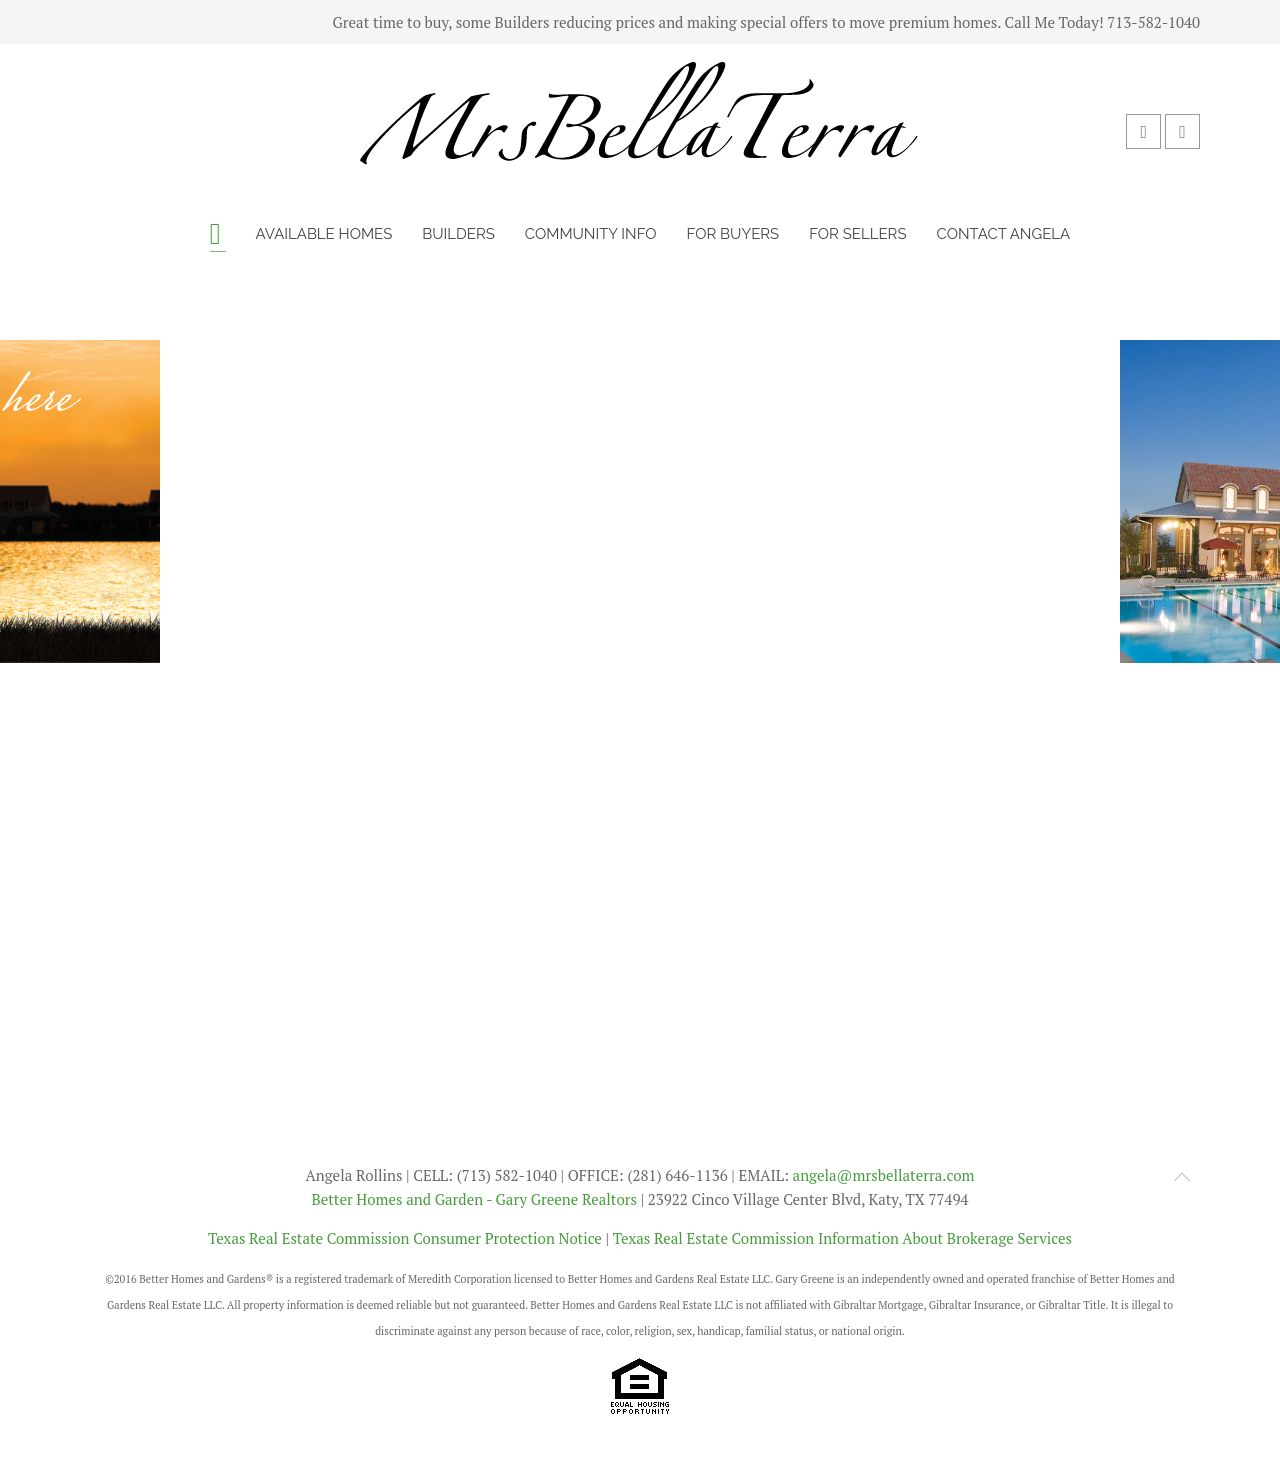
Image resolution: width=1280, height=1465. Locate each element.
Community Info (591, 234)
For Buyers (733, 234)
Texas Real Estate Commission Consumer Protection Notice (405, 1238)
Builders (458, 234)
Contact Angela (1003, 234)
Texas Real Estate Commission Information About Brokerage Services (842, 1238)
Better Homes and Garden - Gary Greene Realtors (474, 1199)
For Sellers (857, 234)
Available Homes (324, 234)
